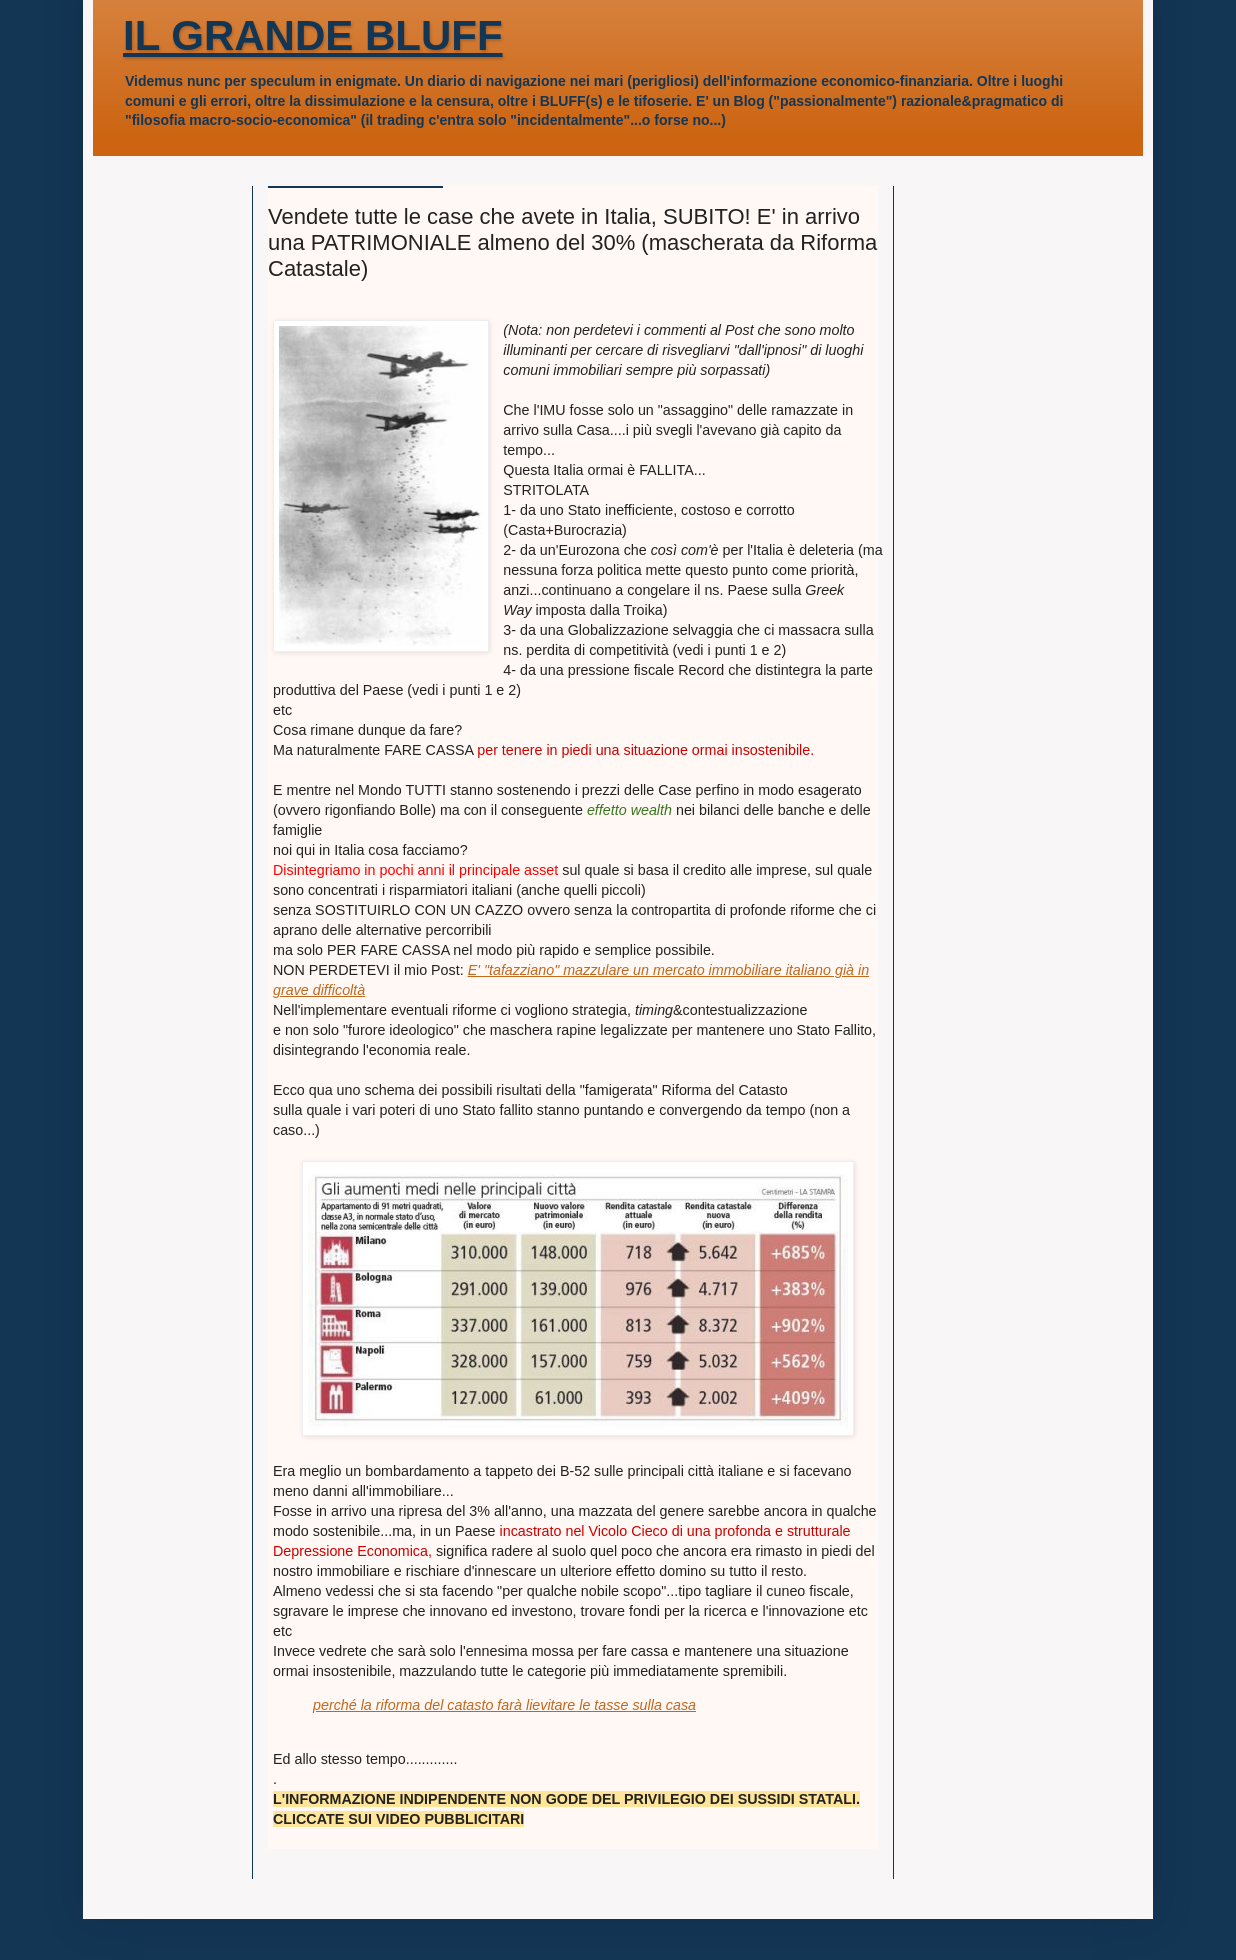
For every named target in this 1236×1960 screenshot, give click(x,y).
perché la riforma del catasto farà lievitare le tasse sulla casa (504, 1705)
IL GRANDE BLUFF (313, 35)
